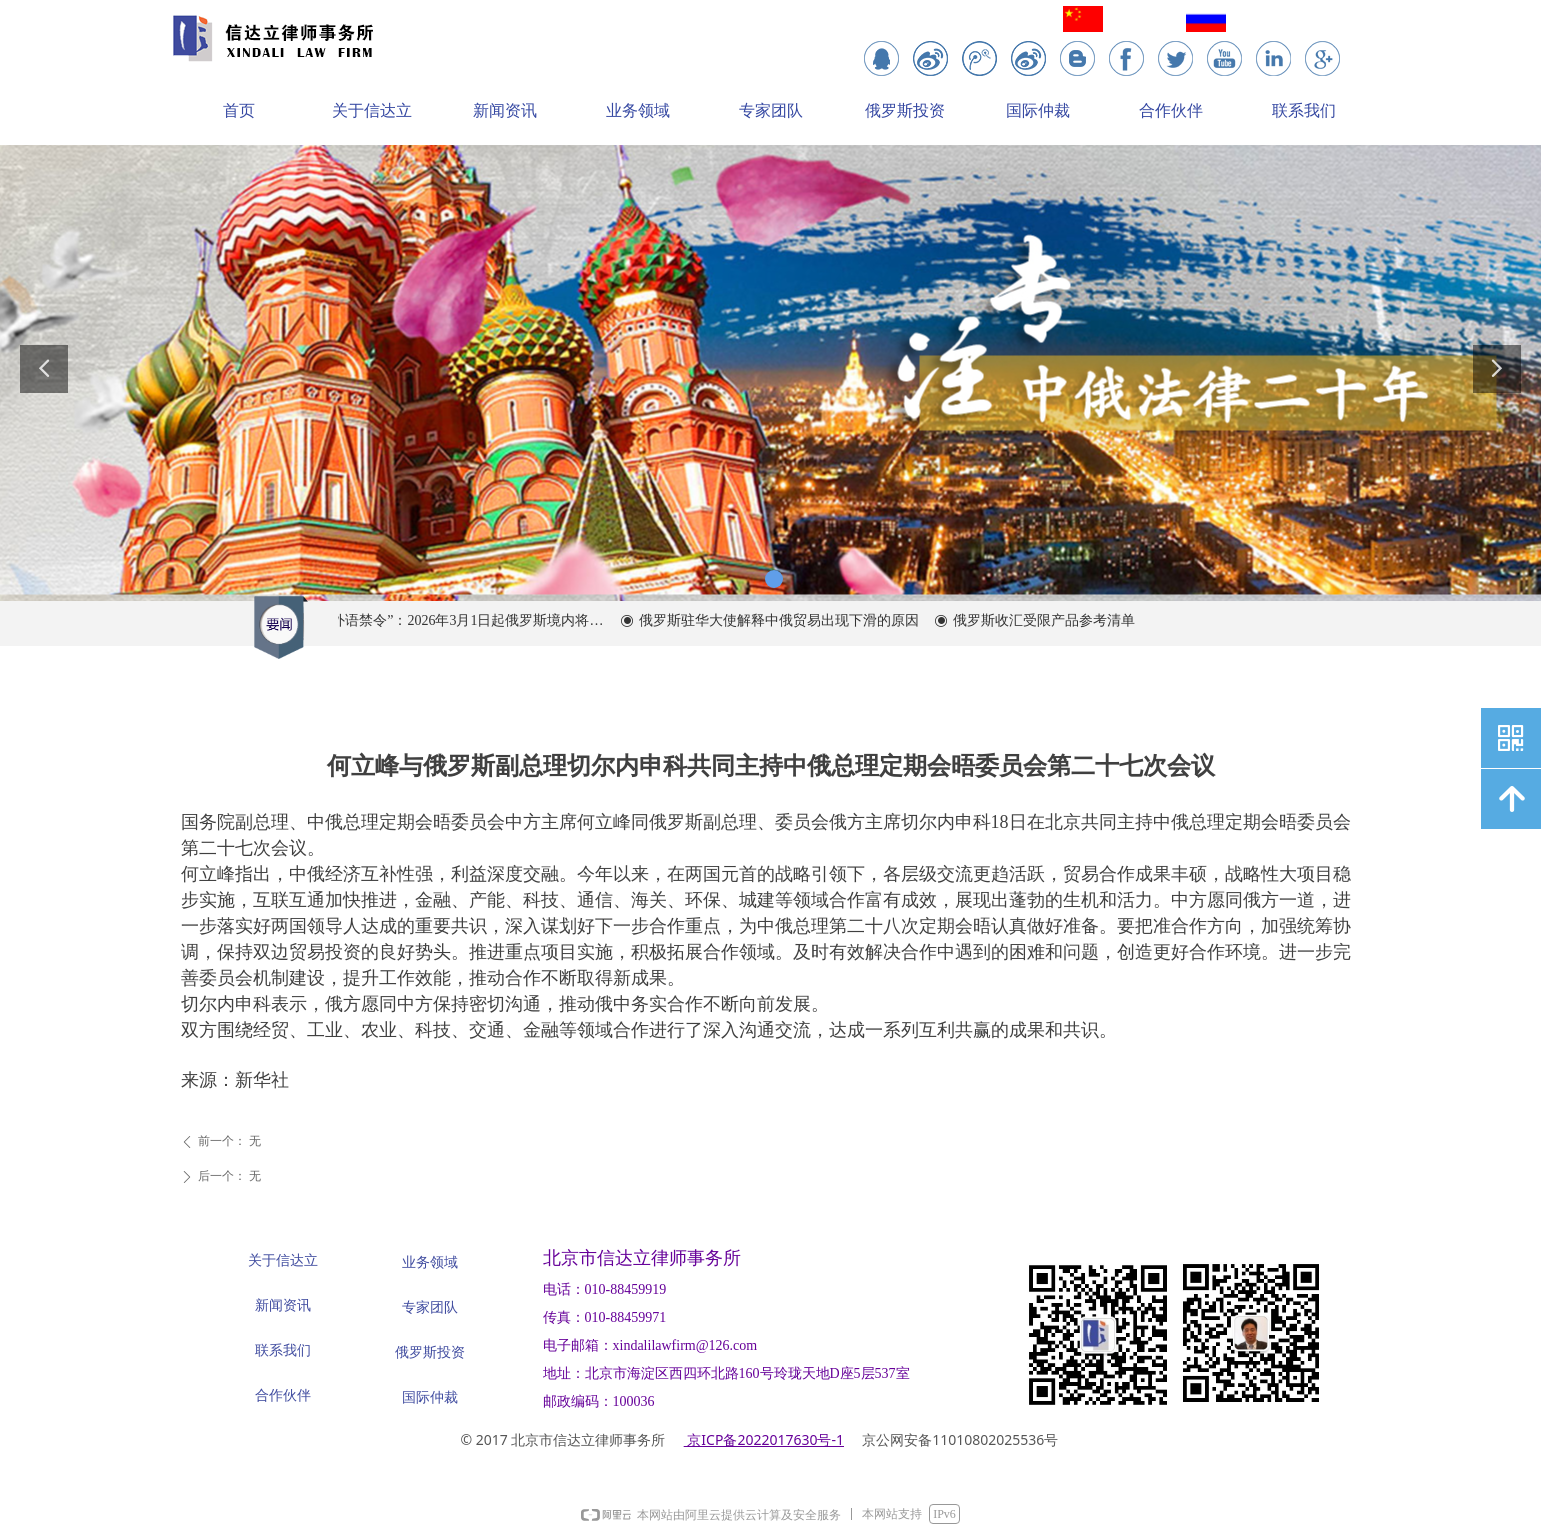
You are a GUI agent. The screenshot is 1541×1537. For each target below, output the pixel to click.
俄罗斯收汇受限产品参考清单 (1050, 620)
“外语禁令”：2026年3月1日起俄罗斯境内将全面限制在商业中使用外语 (471, 620)
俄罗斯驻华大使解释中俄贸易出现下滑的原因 (785, 620)
